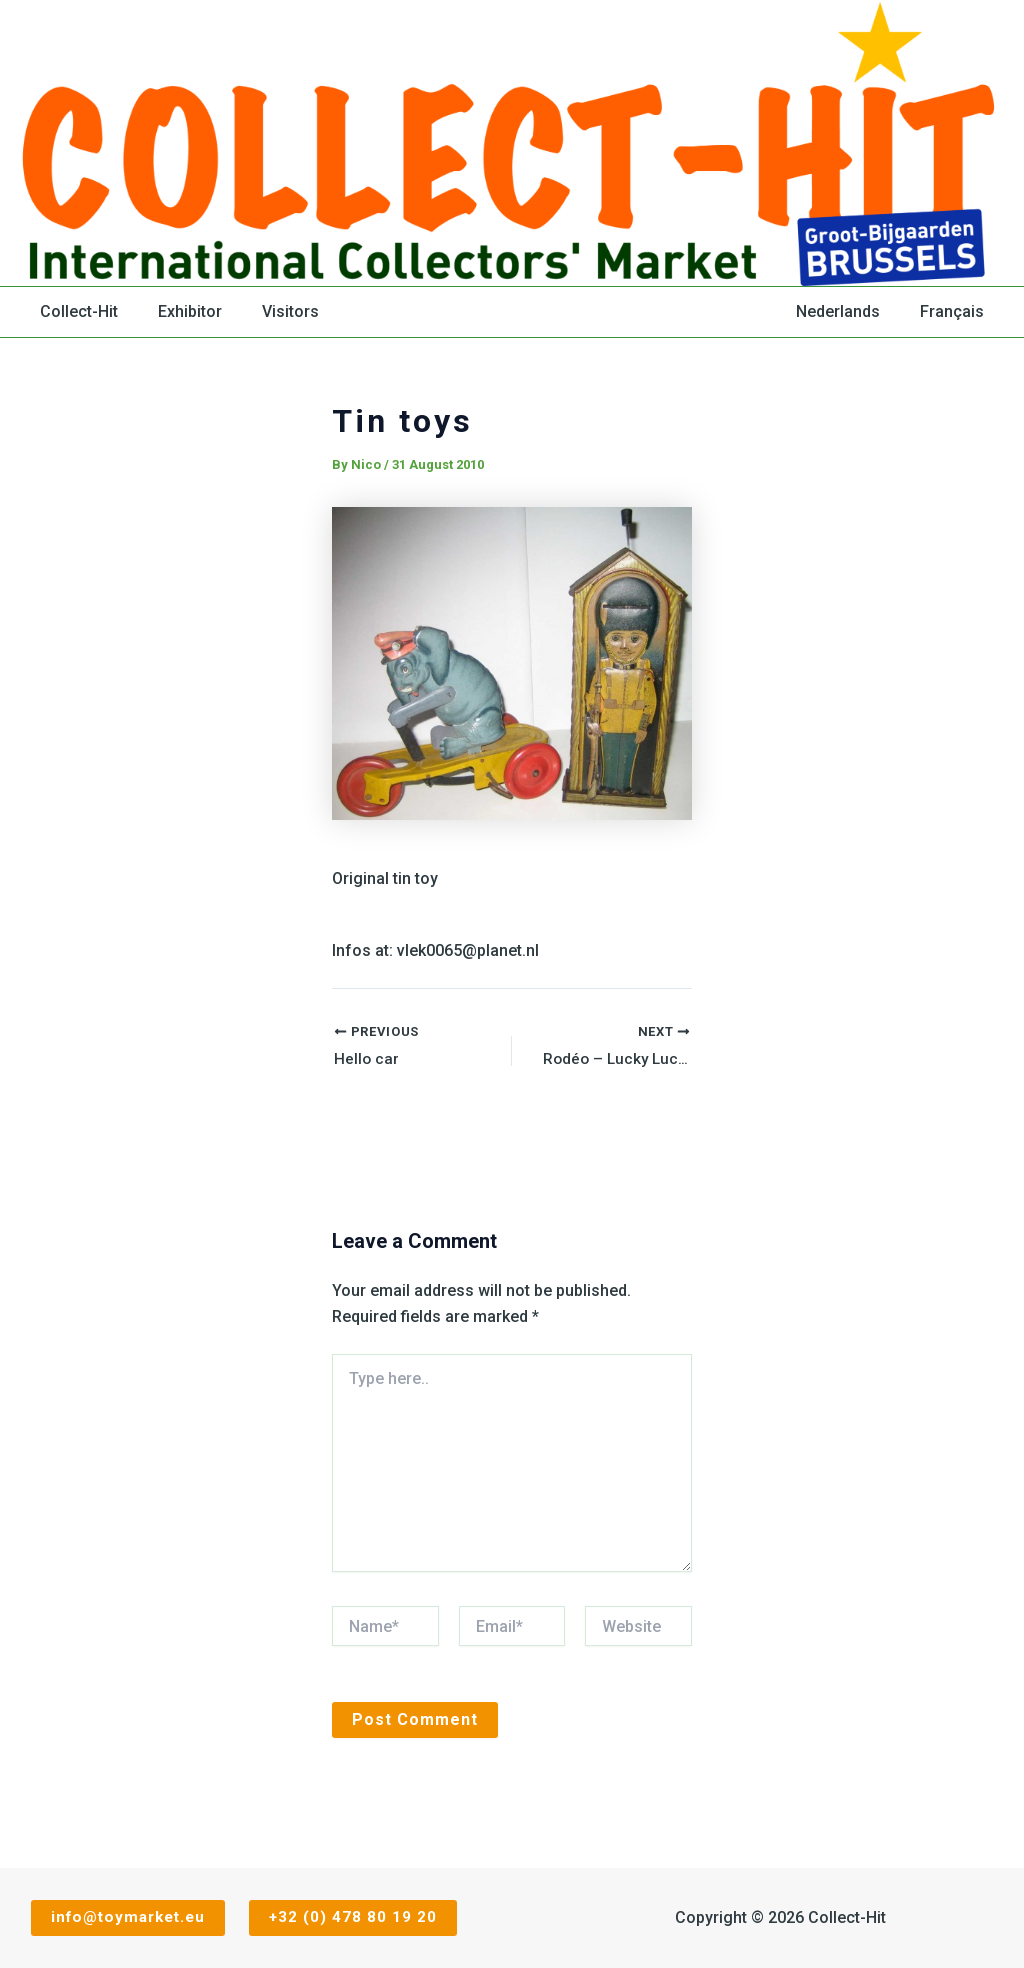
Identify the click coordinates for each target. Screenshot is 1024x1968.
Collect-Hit (75, 311)
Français (956, 311)
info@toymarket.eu (127, 1917)
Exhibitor (178, 311)
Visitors (270, 311)
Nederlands (850, 311)
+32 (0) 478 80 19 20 (358, 1917)
